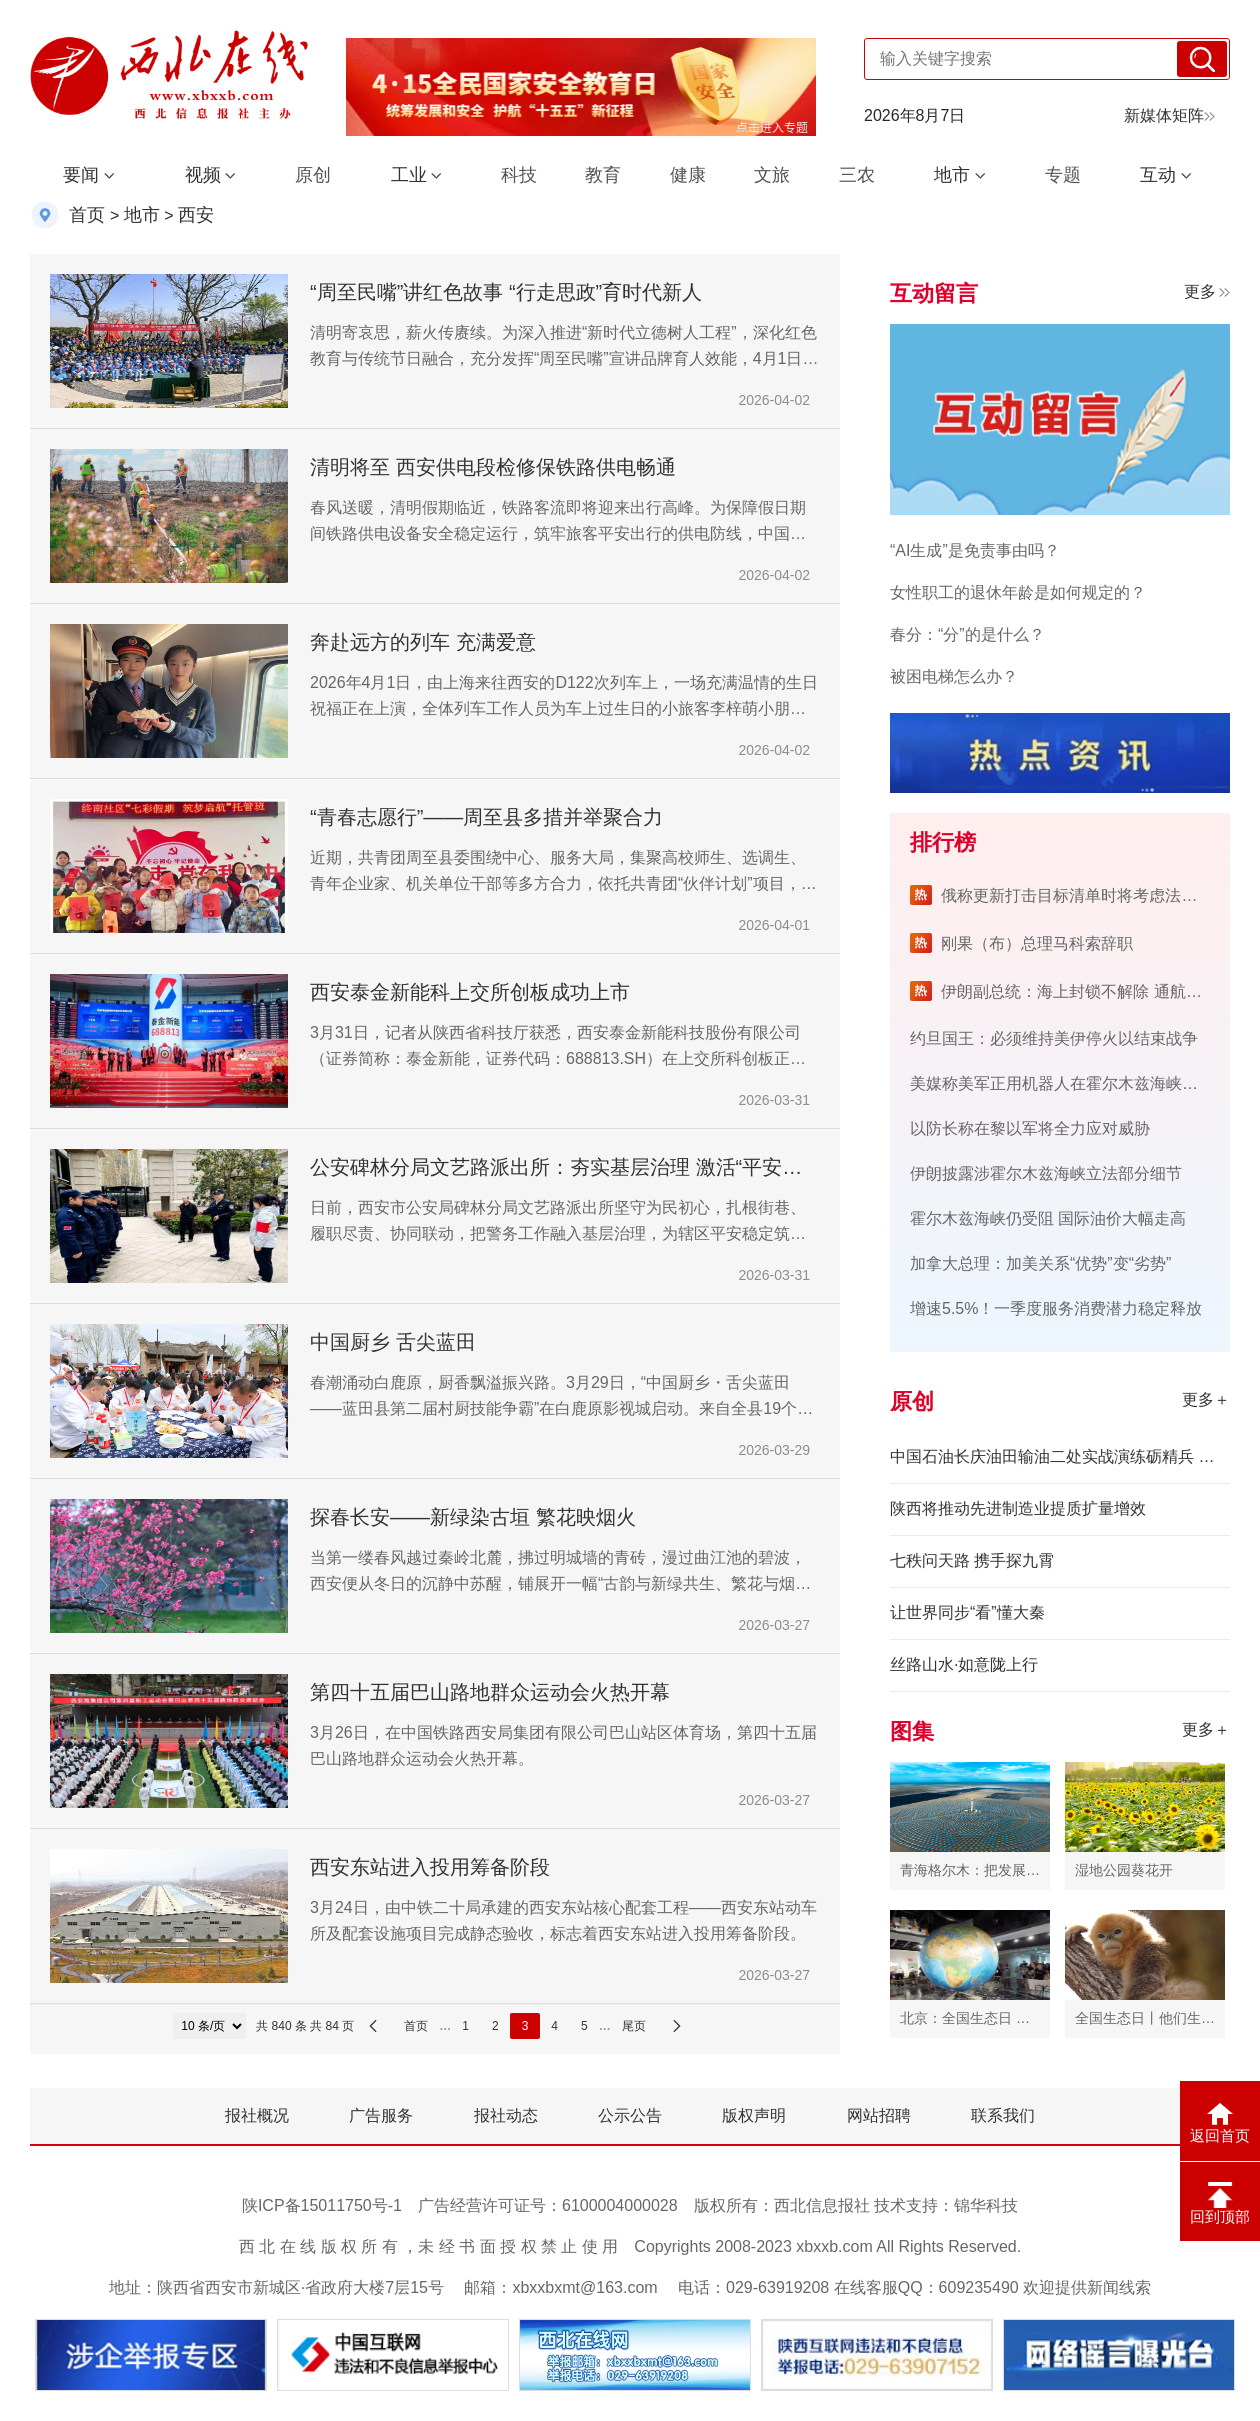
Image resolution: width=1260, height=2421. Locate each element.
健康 (688, 175)
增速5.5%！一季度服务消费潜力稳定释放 (1056, 1308)
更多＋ (1206, 1399)
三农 (857, 175)
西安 (196, 215)
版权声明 (754, 2115)
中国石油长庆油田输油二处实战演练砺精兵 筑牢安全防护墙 (1060, 1456)
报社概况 (257, 2115)
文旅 (772, 175)
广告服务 (381, 2115)
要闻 (81, 175)
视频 (203, 175)
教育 (603, 175)
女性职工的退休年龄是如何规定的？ (1018, 592)
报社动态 (506, 2115)
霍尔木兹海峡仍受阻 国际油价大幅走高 (1048, 1218)
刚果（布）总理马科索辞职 (1037, 943)
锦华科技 (986, 2205)
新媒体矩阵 (1169, 115)
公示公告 (630, 2115)
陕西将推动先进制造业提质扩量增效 (1018, 1508)
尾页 (634, 2026)
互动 (1158, 175)
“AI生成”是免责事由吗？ (975, 550)
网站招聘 (879, 2115)
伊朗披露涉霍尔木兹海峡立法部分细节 (1046, 1173)
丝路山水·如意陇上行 (964, 1664)
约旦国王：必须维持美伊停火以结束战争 (1054, 1038)
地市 (952, 175)
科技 (519, 175)
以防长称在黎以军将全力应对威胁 (1030, 1128)
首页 (87, 215)
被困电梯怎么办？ (954, 676)
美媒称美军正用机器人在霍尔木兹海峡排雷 (1062, 1083)
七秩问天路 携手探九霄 (972, 1560)
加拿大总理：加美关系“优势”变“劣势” (1040, 1263)
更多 (1207, 291)
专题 (1063, 175)
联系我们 (1003, 2115)
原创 (313, 175)
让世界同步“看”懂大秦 (967, 1612)
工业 (409, 175)
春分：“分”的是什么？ (967, 634)
